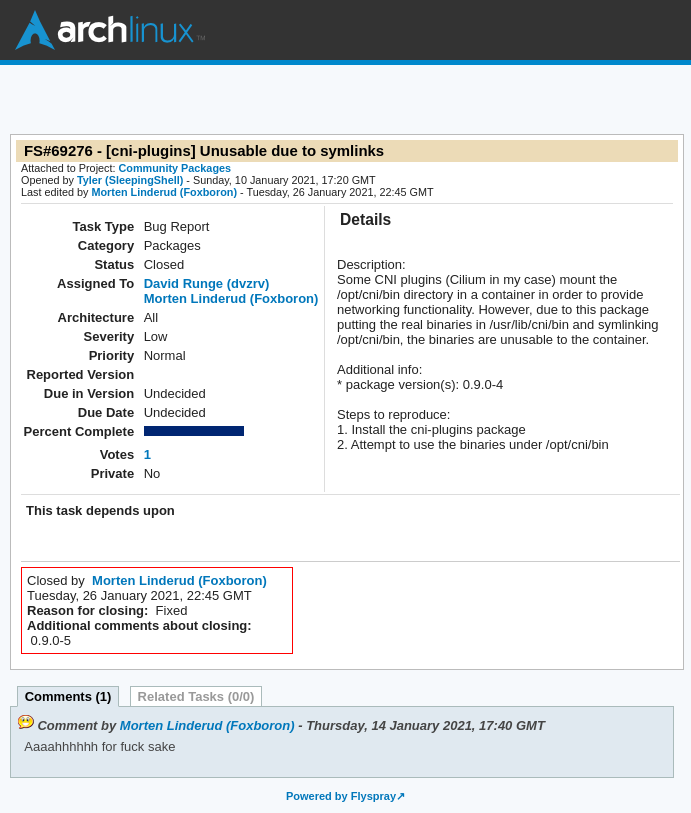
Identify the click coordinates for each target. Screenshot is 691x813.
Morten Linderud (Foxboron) (164, 192)
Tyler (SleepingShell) (130, 180)
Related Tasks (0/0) (196, 696)
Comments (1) (68, 696)
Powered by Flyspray (341, 796)
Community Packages (175, 168)
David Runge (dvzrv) (207, 283)
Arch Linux (110, 30)
